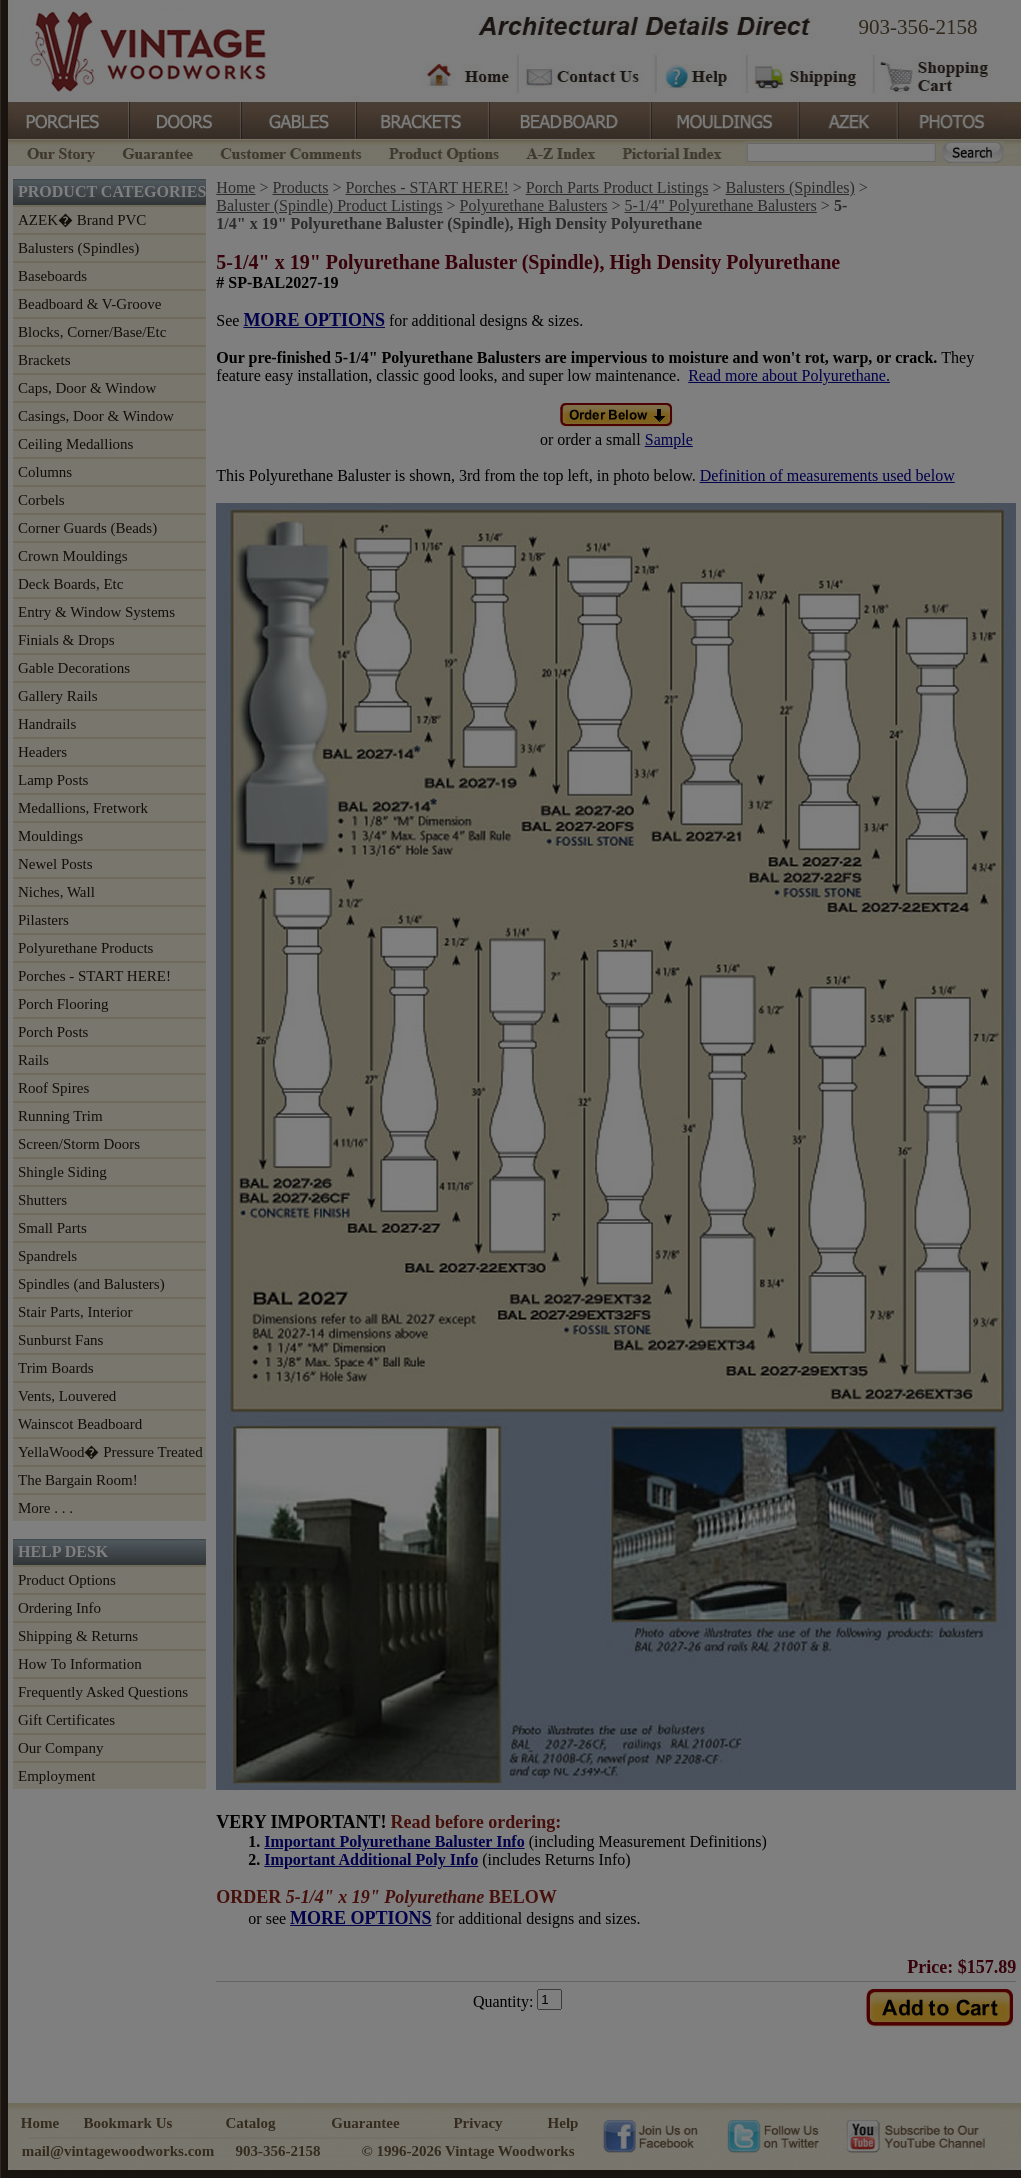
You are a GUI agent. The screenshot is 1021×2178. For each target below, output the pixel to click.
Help (698, 75)
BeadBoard (568, 119)
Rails (33, 1060)
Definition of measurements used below (827, 475)
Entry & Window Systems (96, 612)
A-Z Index (560, 151)
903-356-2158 (918, 27)
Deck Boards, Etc (70, 584)
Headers (42, 752)
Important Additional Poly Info (371, 1859)
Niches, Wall (56, 892)
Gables (297, 119)
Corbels (41, 500)
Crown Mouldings (73, 556)
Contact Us (585, 75)
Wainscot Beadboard (80, 1424)
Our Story (58, 151)
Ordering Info (59, 1608)
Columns (45, 472)
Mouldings (723, 119)
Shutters (42, 1200)
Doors (184, 119)
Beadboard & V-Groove (89, 304)
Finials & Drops (66, 640)
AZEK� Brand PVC (82, 220)
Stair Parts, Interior (75, 1312)
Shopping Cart (935, 75)
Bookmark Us (128, 2123)
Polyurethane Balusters (534, 205)
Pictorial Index (670, 151)
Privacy (477, 2123)
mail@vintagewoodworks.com (118, 2151)
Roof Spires (53, 1088)
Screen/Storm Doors (79, 1144)
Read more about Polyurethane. (789, 375)
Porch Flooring (63, 1004)
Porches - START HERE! (94, 976)
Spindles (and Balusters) (91, 1284)
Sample (669, 439)
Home (468, 75)
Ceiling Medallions (75, 444)
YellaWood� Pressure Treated (110, 1452)
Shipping (808, 75)
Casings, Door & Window (96, 416)
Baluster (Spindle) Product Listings (329, 205)
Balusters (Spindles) (78, 248)
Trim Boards (56, 1368)
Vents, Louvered (67, 1396)
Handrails (47, 724)
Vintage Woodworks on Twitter (775, 2135)
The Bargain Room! (78, 1480)
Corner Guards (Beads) (87, 528)
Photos (952, 119)
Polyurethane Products (85, 948)
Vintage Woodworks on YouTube (915, 2135)
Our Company (60, 1748)
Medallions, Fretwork (83, 808)
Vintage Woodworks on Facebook (650, 2135)
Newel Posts (55, 864)
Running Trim (60, 1116)
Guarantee (158, 151)
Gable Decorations (74, 668)
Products (300, 187)
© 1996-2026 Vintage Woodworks (467, 2151)
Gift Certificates (66, 1720)
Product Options (443, 151)
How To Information (80, 1664)
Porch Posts (53, 1032)
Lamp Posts (53, 780)
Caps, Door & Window (87, 388)
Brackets (420, 119)
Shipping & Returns (78, 1636)
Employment (57, 1776)
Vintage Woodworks (133, 50)
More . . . (45, 1508)
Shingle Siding (62, 1172)
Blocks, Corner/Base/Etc (92, 332)
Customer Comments (290, 151)
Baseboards (52, 276)
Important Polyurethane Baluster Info (394, 1841)
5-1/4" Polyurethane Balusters (721, 205)
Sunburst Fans (60, 1340)
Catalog (251, 2123)
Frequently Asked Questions (103, 1692)
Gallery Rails (58, 696)
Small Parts (52, 1228)
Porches (68, 119)
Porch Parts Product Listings (617, 187)
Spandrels (47, 1256)
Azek (847, 119)
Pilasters (43, 920)
